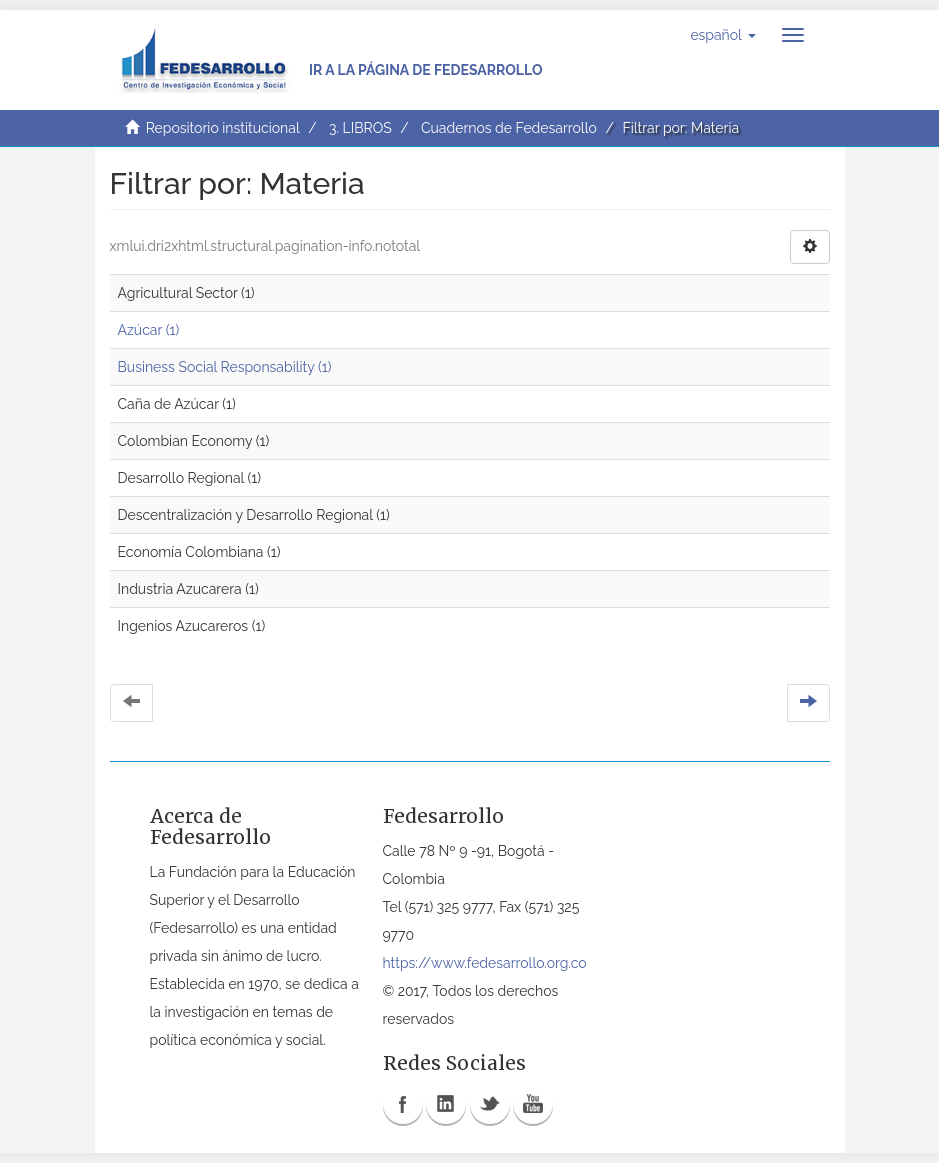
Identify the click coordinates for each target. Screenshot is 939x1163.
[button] (722, 35)
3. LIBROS (360, 128)
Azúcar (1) (149, 330)
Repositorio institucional (223, 128)
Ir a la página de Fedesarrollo (426, 70)
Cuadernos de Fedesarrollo (509, 128)
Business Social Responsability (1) (225, 367)
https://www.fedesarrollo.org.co (485, 963)
